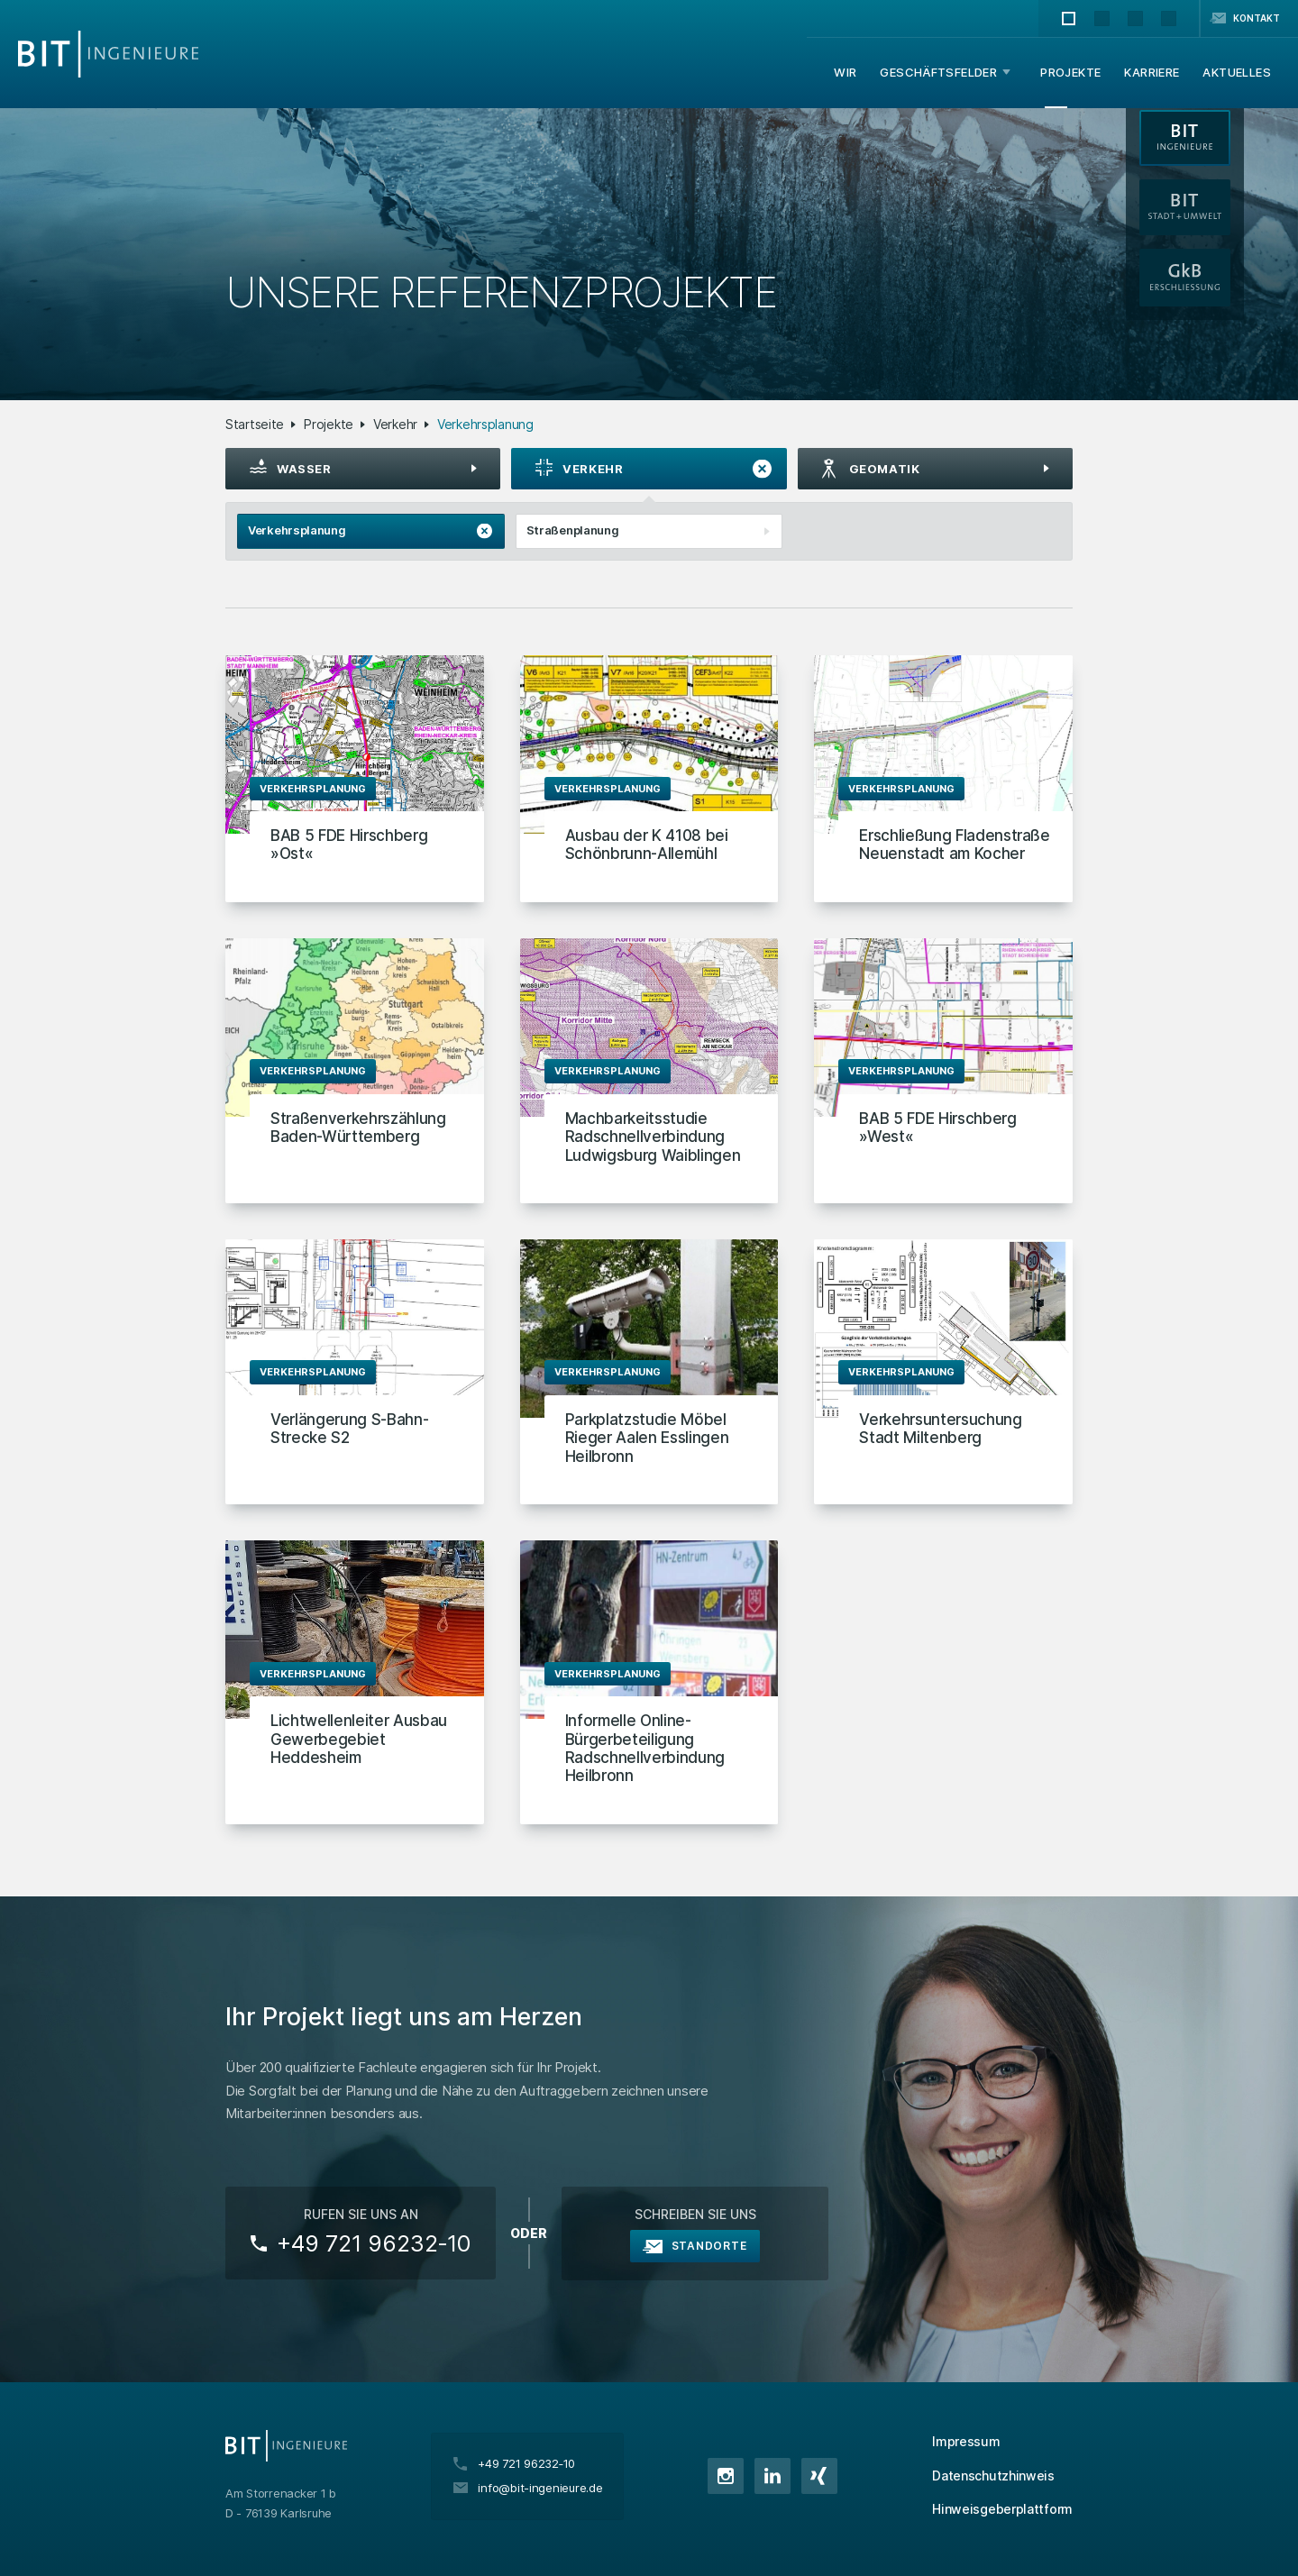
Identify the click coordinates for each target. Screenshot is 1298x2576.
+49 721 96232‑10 (374, 2243)
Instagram (726, 2476)
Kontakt (1256, 18)
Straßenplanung (654, 532)
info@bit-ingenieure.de (540, 2487)
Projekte (328, 424)
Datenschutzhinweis (993, 2475)
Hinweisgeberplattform (1002, 2509)
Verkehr (395, 424)
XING (819, 2476)
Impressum (966, 2441)
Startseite (254, 424)
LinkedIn (772, 2476)
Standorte (709, 2245)
